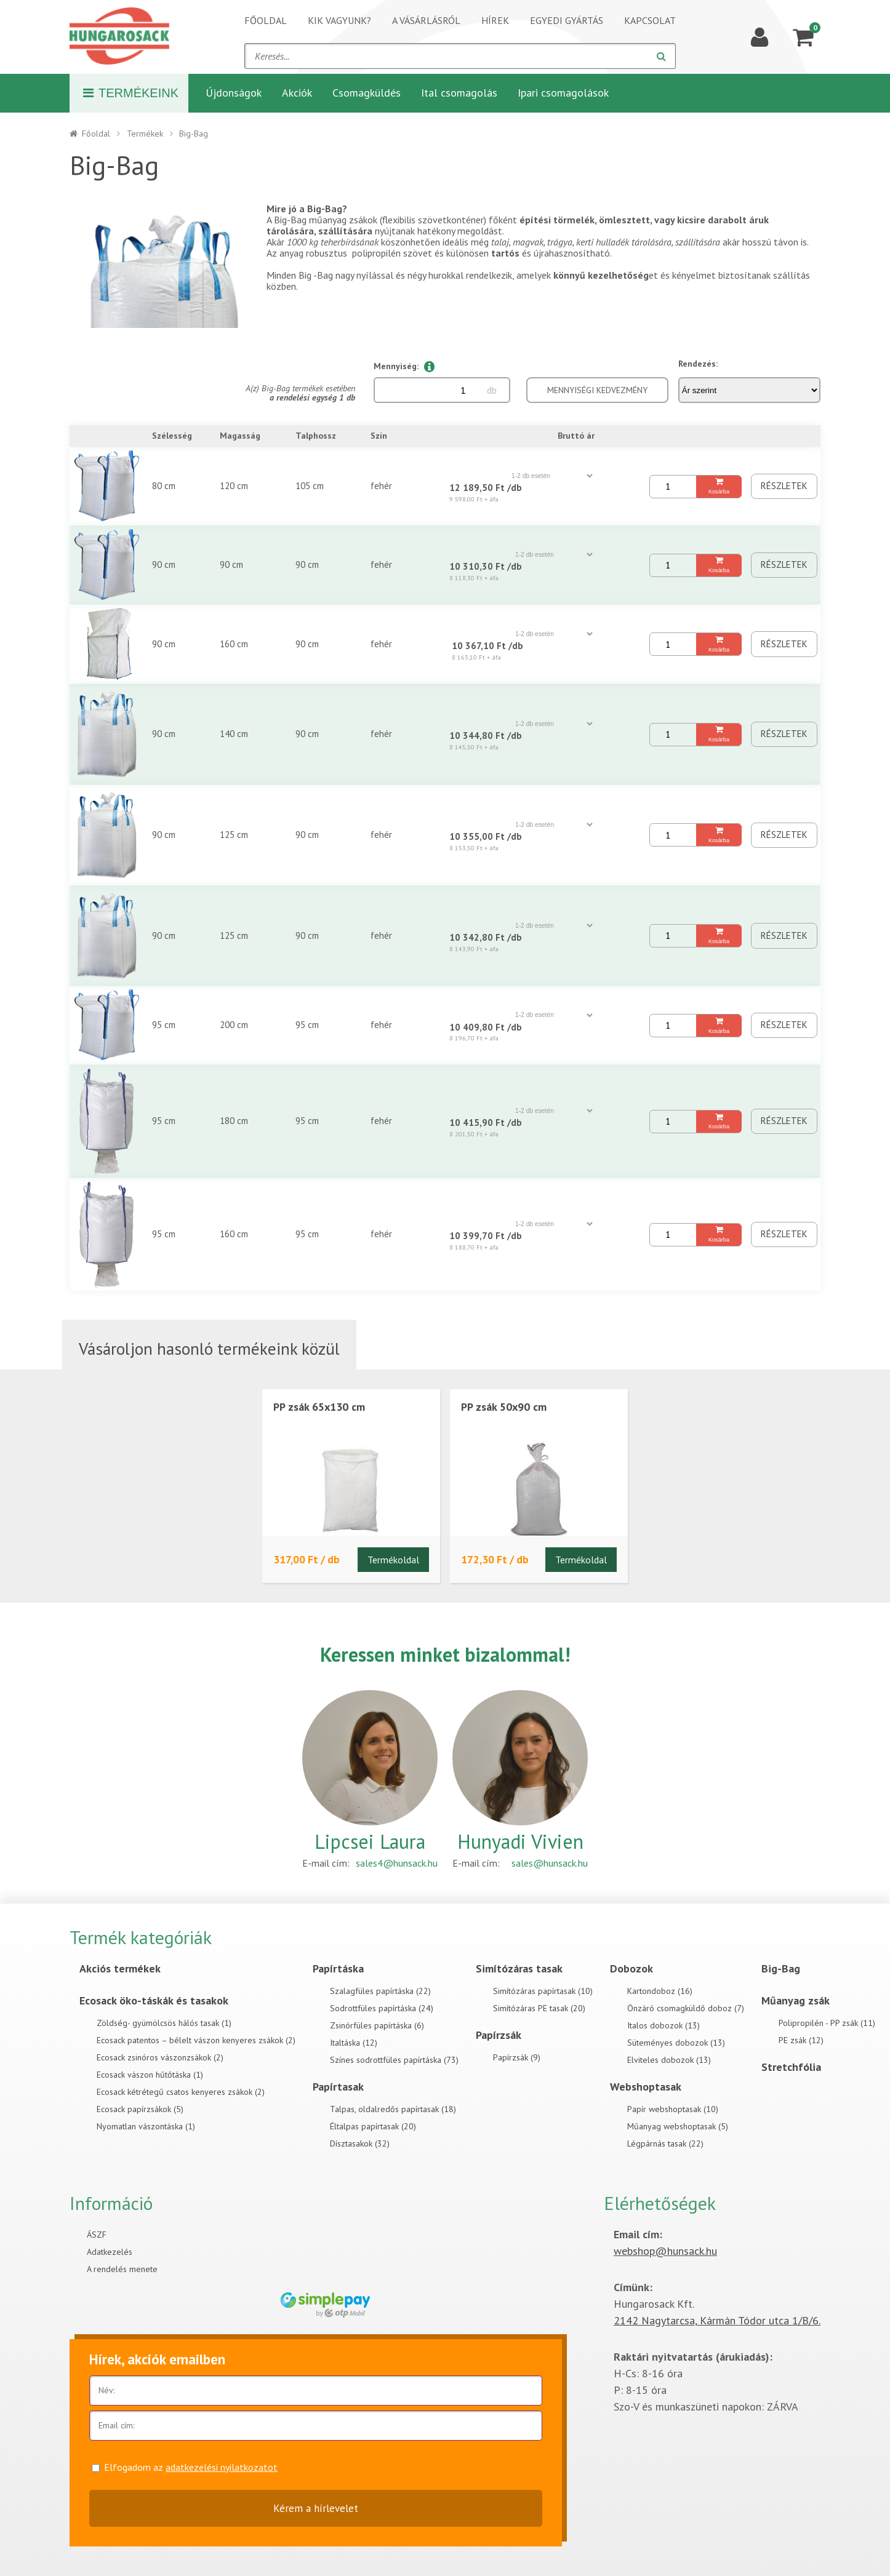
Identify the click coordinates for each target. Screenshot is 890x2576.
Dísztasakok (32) (360, 2143)
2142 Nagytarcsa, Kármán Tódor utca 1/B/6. (717, 2320)
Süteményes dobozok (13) (676, 2042)
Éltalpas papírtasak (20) (373, 2126)
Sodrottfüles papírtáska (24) (381, 2008)
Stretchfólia (791, 2067)
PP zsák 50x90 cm (504, 1407)
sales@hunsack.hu (549, 1863)
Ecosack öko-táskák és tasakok (153, 2000)
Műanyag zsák (795, 2000)
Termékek (145, 133)
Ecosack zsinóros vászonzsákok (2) (160, 2057)
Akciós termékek (120, 1968)
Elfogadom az (191, 2467)
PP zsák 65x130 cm (319, 1407)
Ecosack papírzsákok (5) (140, 2109)
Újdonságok (234, 93)
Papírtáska (338, 1968)
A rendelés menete (122, 2269)
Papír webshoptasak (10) (672, 2109)
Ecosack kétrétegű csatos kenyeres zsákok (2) (181, 2091)
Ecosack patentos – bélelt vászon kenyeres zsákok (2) (196, 2040)
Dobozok (631, 1968)
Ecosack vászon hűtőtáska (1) (150, 2074)
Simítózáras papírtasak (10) (543, 1990)
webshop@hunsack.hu (665, 2251)
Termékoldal (393, 1559)
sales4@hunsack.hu (397, 1863)
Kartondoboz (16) (659, 1990)
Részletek (784, 486)
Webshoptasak (645, 2087)
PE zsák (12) (801, 2040)
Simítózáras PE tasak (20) (539, 2008)
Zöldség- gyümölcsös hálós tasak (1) (164, 2022)
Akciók (297, 93)
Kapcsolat (650, 20)
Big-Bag (780, 1968)
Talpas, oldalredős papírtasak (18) (393, 2109)
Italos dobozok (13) (663, 2025)
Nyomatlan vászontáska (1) (146, 2126)
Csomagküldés (366, 93)
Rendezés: (698, 363)
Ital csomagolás (459, 93)
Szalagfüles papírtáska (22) (380, 1990)
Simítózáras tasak (519, 1968)
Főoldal (265, 20)
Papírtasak (338, 2087)
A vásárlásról (426, 20)
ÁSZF (96, 2234)
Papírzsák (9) (516, 2057)
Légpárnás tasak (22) (665, 2143)
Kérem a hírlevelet (315, 2508)
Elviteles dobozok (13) (669, 2059)
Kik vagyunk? (339, 20)
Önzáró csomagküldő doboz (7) (685, 2008)
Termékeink (130, 93)
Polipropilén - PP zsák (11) (827, 2022)
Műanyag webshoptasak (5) (677, 2126)
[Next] (237, 265)
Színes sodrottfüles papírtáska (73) (394, 2059)
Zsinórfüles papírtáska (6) (377, 2025)
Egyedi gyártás (566, 20)
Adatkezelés (109, 2251)
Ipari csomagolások (563, 93)
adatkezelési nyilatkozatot (222, 2467)
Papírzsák (498, 2035)
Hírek (495, 20)
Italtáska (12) (353, 2042)
